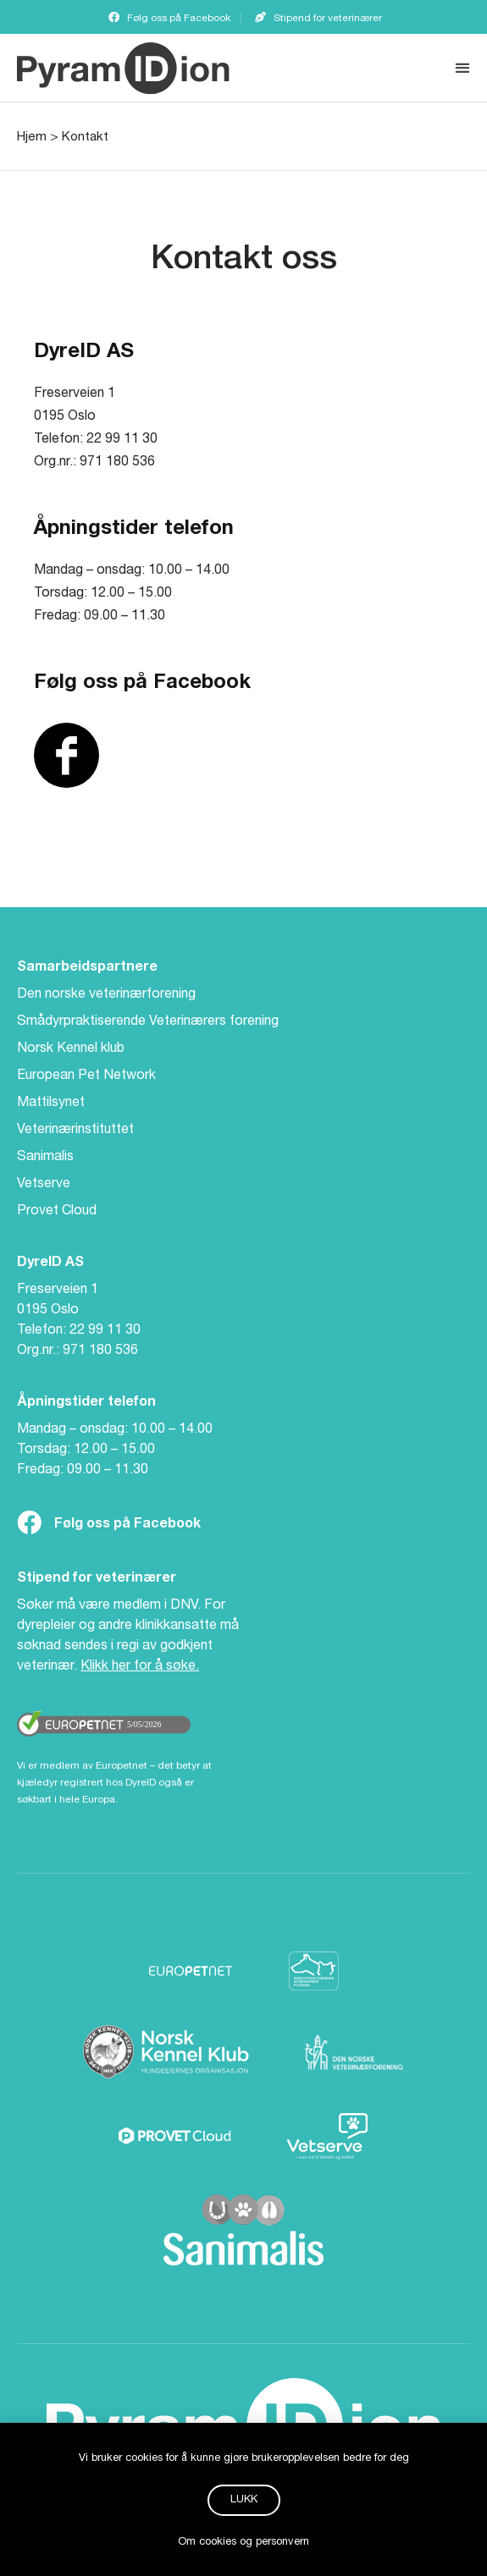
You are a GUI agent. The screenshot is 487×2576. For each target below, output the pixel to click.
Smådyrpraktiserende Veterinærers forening (148, 1022)
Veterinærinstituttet (75, 1130)
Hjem (32, 137)
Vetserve (43, 1185)
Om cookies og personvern (243, 2552)
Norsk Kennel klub (71, 1049)
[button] (462, 68)
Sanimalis (45, 1157)
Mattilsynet (51, 1103)
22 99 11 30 (105, 1331)
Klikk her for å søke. (139, 1667)
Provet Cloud (57, 1212)
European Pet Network (86, 1076)
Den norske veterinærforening (106, 995)
